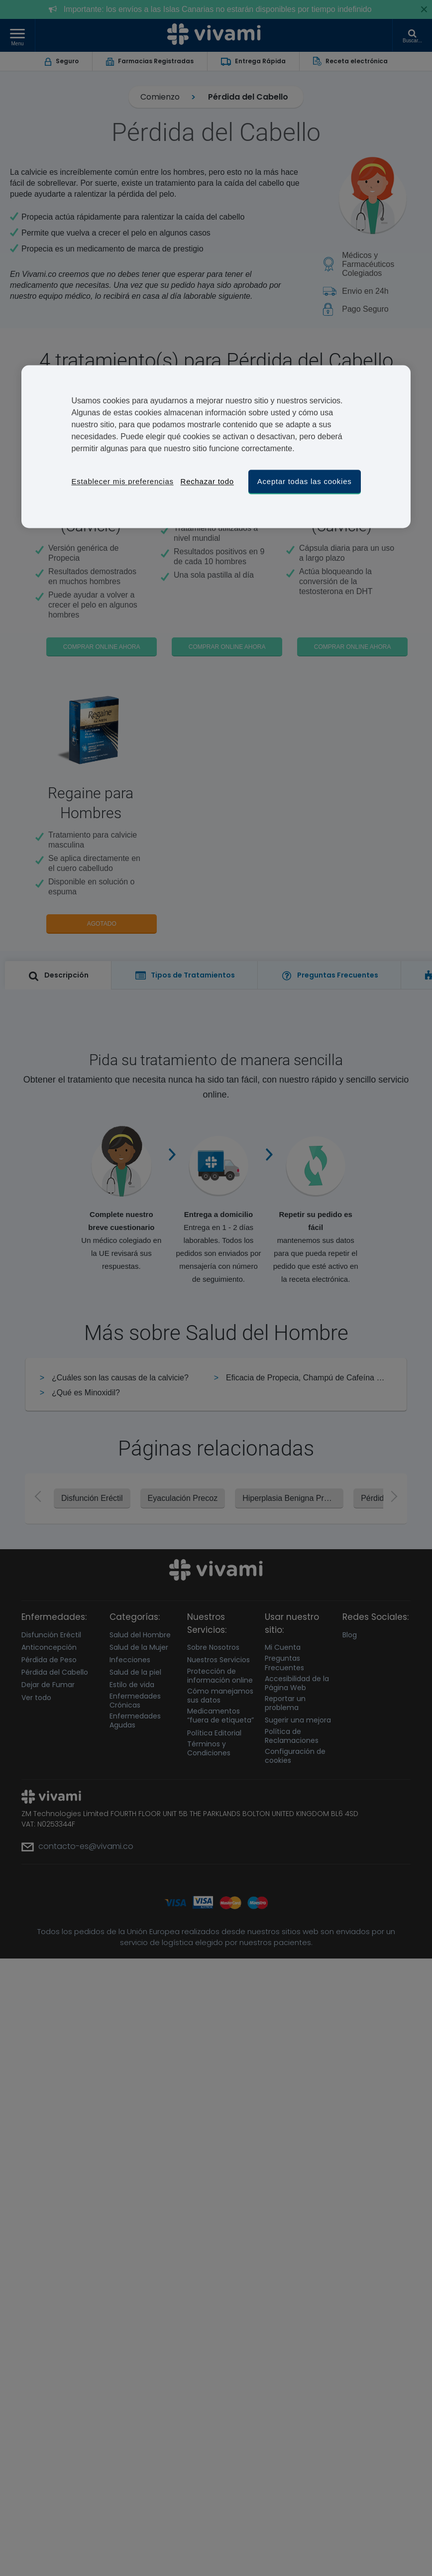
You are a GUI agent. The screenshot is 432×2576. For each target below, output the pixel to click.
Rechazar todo (207, 481)
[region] (215, 446)
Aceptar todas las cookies (304, 481)
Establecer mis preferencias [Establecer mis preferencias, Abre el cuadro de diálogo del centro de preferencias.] (122, 481)
